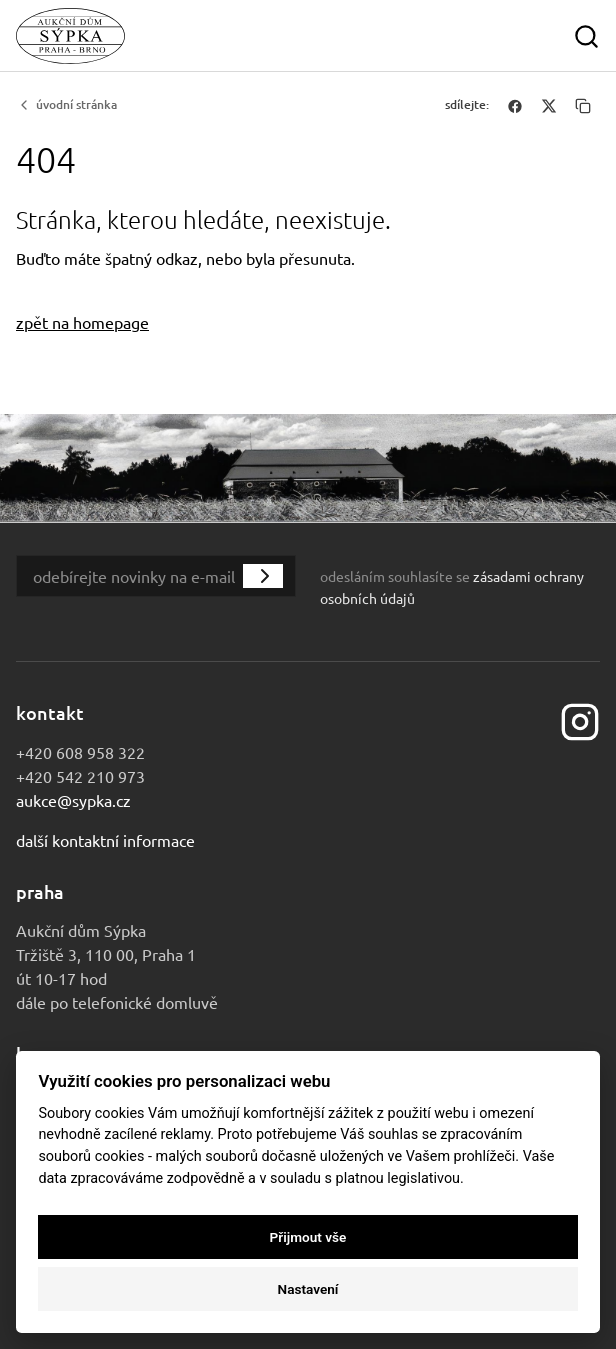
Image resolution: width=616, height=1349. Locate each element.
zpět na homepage (82, 322)
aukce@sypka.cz (73, 800)
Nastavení (308, 1289)
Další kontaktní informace (105, 840)
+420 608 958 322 (80, 752)
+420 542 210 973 (80, 776)
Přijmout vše (308, 1237)
